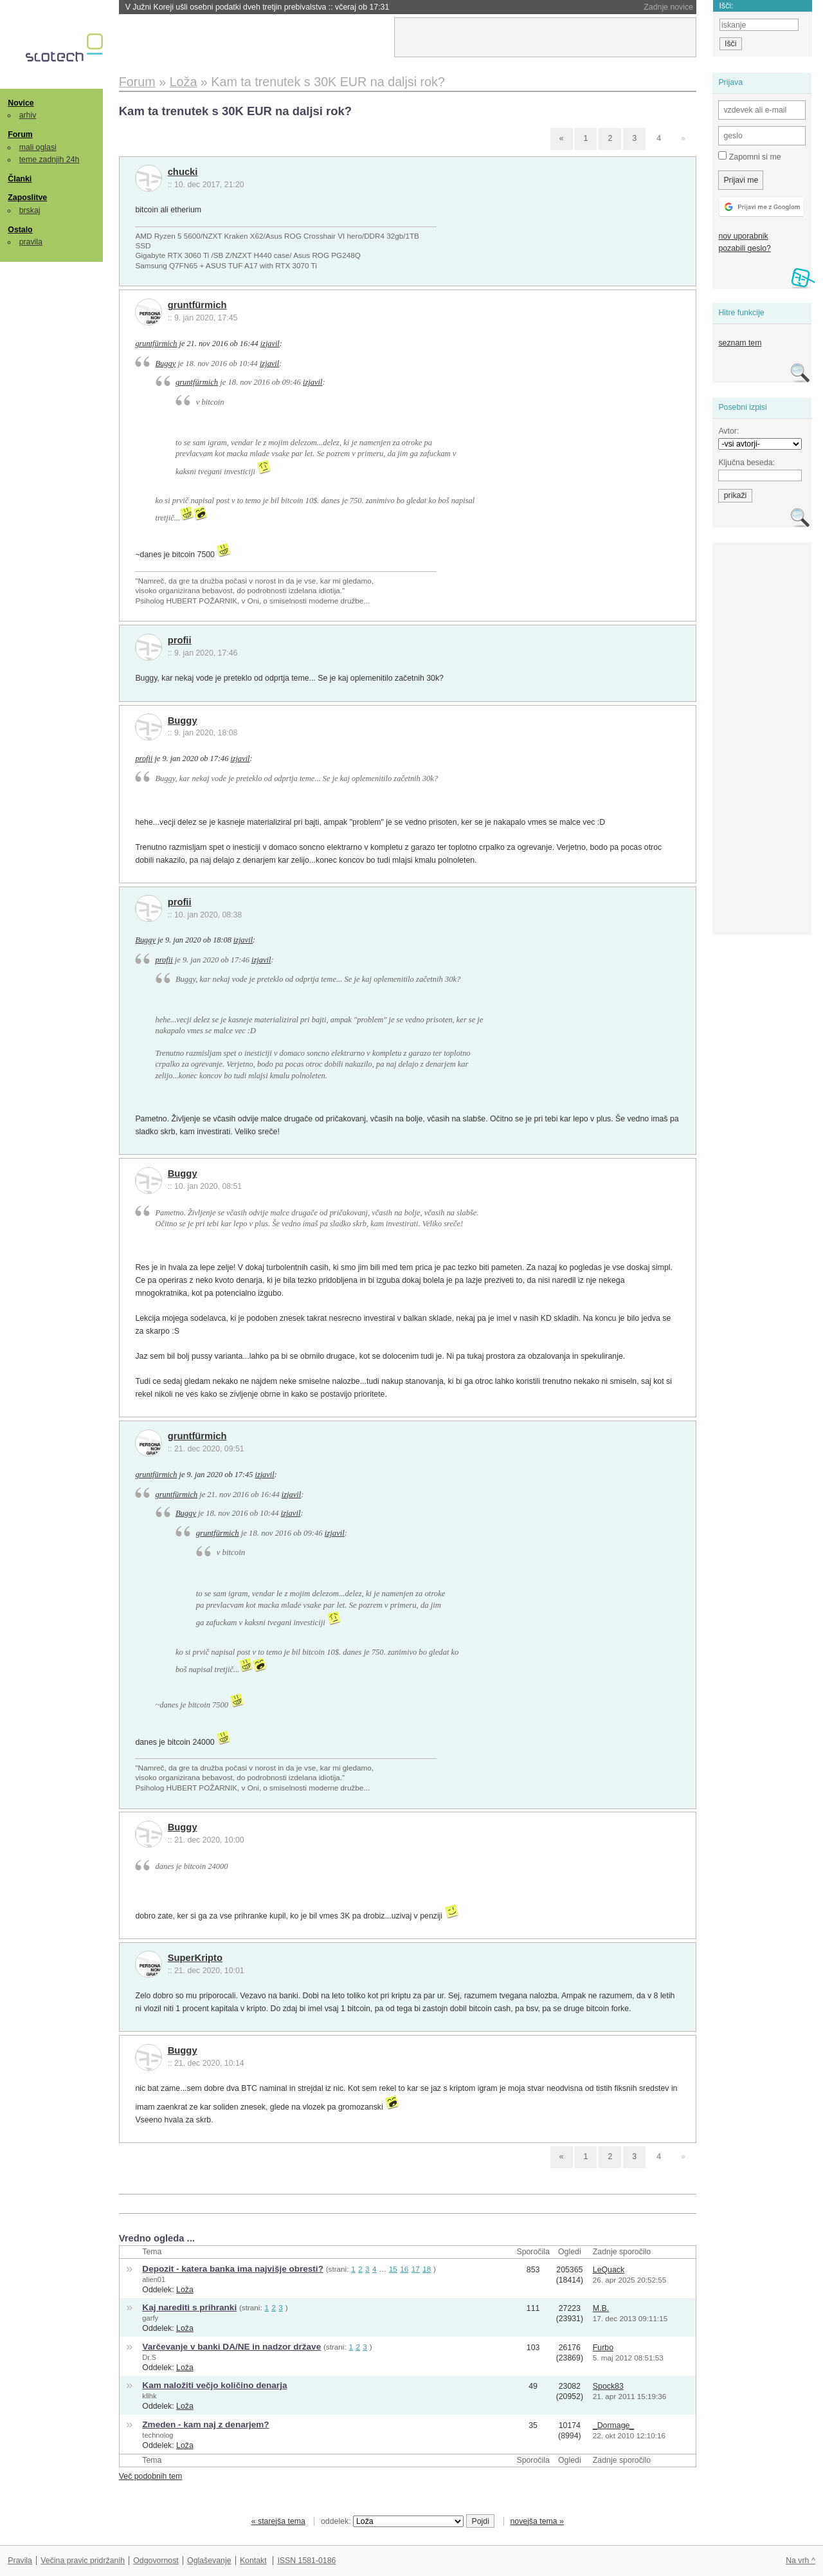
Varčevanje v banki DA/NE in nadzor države (231, 2346)
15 (393, 2269)
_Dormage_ (613, 2425)
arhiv (28, 115)
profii (180, 640)
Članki (20, 178)
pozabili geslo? (744, 248)
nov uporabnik (743, 236)
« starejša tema (278, 2521)
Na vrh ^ (800, 2560)
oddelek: (392, 2521)
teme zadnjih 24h (49, 159)
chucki (183, 172)
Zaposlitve (27, 197)
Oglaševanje (209, 2560)
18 (426, 2269)
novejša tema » (537, 2521)
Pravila (20, 2560)
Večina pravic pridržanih (83, 2560)
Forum (20, 134)
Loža (185, 2289)
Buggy (166, 363)
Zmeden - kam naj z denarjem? (205, 2424)
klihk (149, 2396)
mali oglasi (38, 147)
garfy (150, 2318)
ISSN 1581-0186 (306, 2560)
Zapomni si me (749, 156)
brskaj (30, 210)
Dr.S (149, 2357)
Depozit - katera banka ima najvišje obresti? (232, 2269)
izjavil (270, 343)
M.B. (601, 2308)
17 (416, 2269)
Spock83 (608, 2386)
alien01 (153, 2279)
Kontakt (253, 2560)
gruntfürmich (197, 305)
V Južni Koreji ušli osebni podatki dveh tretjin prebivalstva (257, 7)
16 (404, 2269)
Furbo (603, 2347)
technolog (157, 2435)
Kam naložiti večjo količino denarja (214, 2385)
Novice (20, 102)
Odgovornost (156, 2560)
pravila (30, 241)
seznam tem (739, 342)
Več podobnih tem (151, 2476)
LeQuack (608, 2269)
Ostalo (20, 229)
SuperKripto (195, 1958)
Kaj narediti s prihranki (189, 2307)
